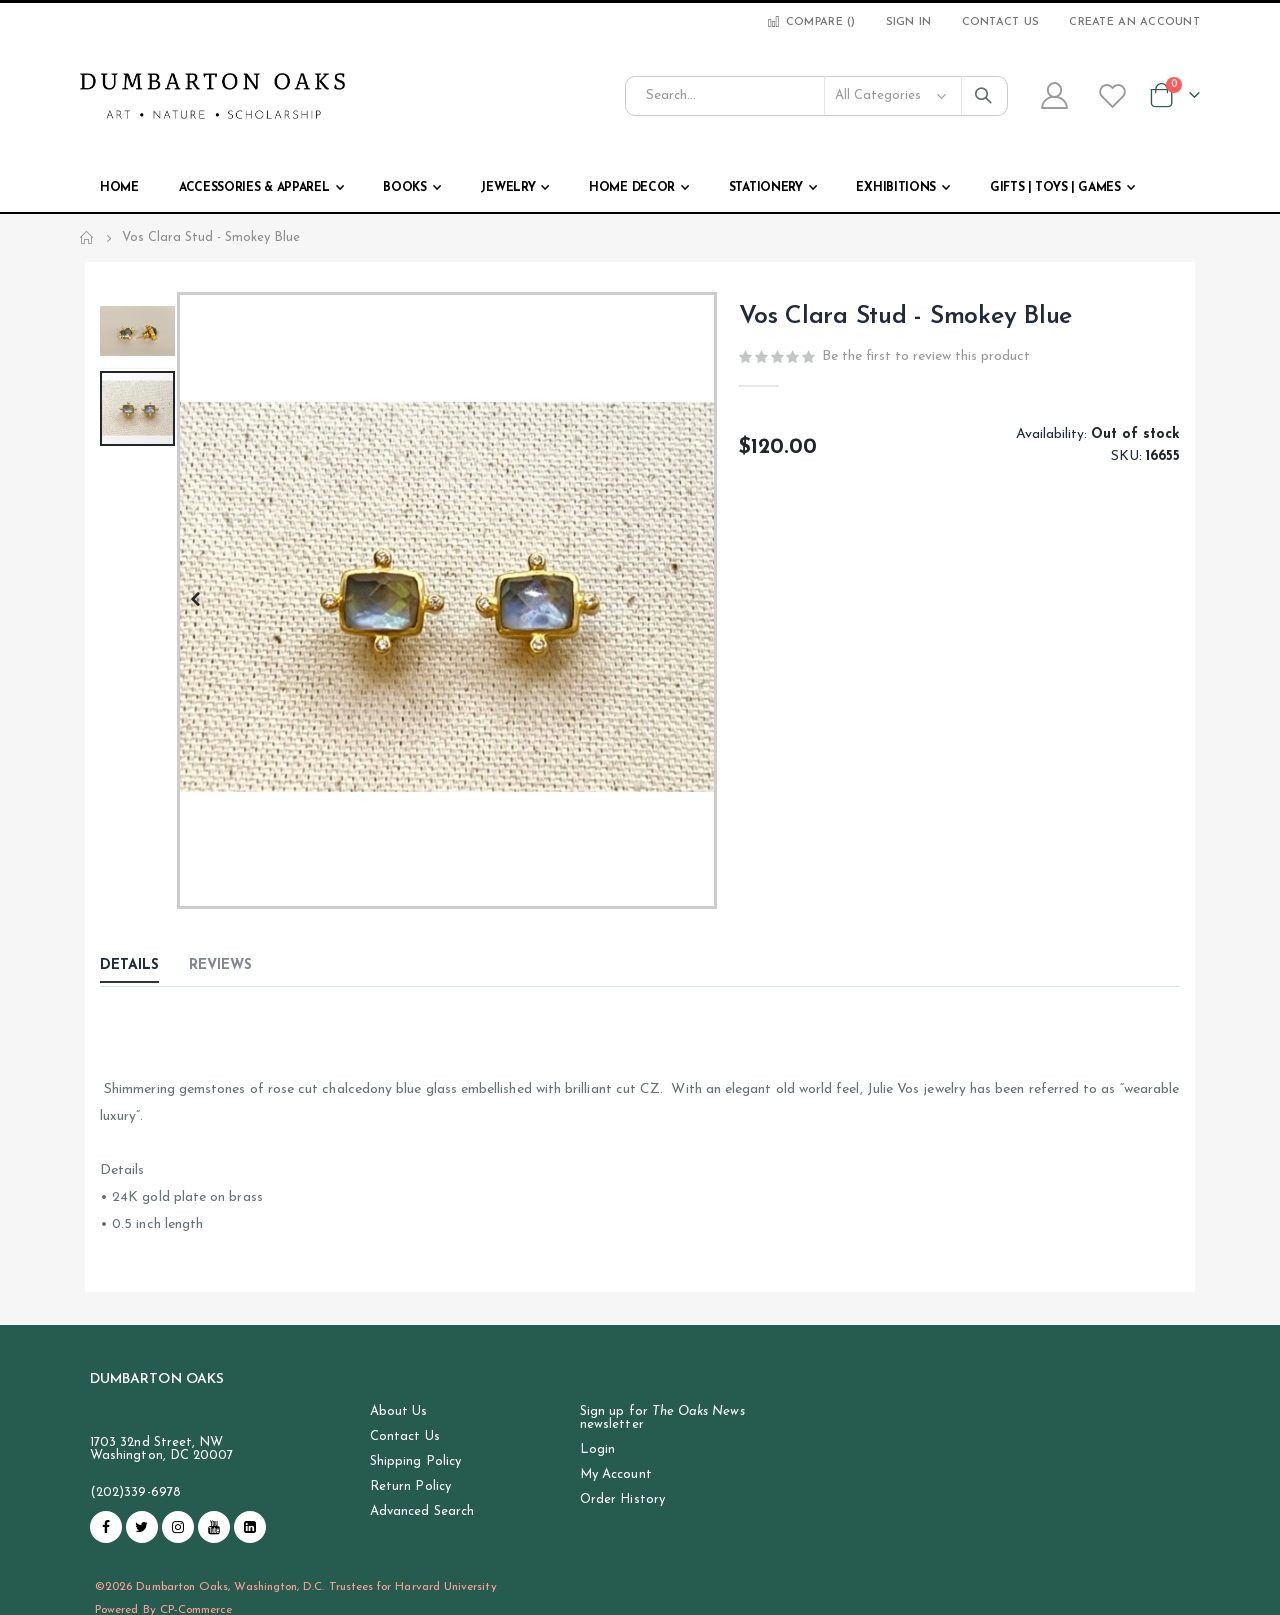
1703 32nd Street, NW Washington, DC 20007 (161, 1449)
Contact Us (1001, 22)
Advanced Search (422, 1511)
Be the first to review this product (926, 358)
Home (87, 238)
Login (597, 1449)
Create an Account (1134, 22)
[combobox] (816, 96)
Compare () (810, 22)
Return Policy (410, 1486)
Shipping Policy (415, 1461)
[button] (194, 600)
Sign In (909, 22)
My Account (616, 1474)
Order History (622, 1499)
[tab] (144, 967)
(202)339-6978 (135, 1492)
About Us (399, 1411)
